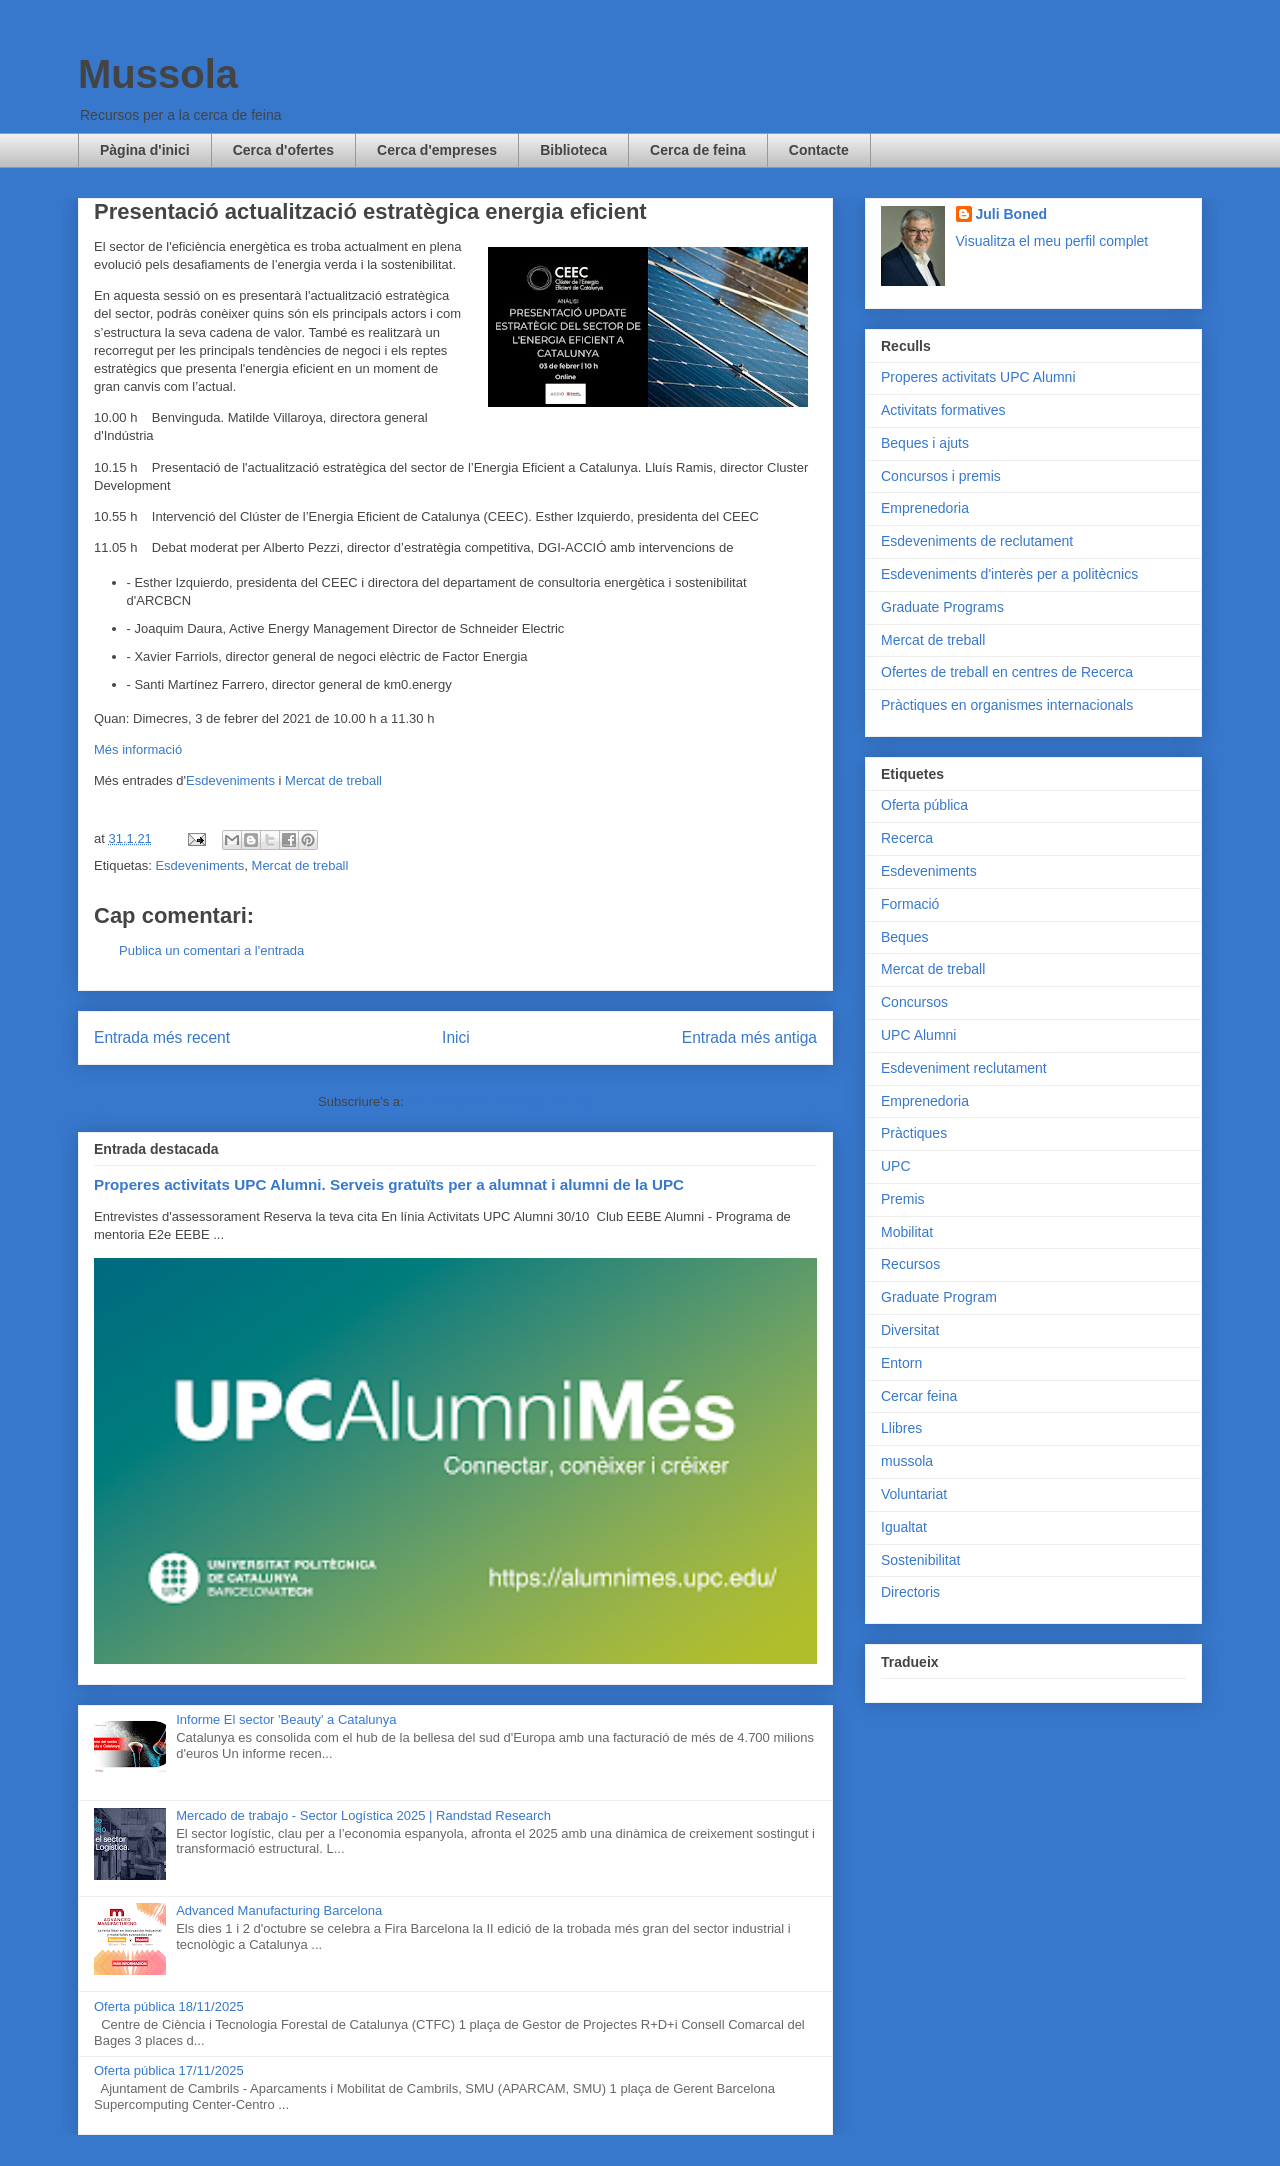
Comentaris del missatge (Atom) (500, 1101)
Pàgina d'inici (145, 150)
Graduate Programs (942, 607)
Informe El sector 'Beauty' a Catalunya (286, 1719)
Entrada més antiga (749, 1037)
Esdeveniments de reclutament (977, 541)
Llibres (901, 1428)
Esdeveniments (230, 780)
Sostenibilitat (920, 1560)
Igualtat (904, 1527)
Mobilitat (907, 1232)
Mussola (158, 74)
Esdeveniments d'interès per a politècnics (1009, 574)
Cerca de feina (698, 150)
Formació (910, 904)
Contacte (819, 150)
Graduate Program (939, 1297)
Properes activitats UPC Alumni (978, 377)
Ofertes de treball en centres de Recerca (1007, 672)
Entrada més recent (162, 1037)
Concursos (914, 1002)
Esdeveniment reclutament (964, 1068)
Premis (903, 1199)
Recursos (910, 1264)
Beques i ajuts (925, 443)
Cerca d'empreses (437, 150)
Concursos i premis (941, 476)
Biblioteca (573, 150)
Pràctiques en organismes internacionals (1007, 705)
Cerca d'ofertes (283, 150)
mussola (907, 1461)
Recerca (907, 838)
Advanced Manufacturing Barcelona (279, 1910)
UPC (896, 1166)
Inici (456, 1037)
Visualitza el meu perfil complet (1052, 241)
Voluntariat (914, 1494)
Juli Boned (1012, 214)
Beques (904, 937)
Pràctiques (914, 1133)
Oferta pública (924, 805)
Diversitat (910, 1330)
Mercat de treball (333, 780)
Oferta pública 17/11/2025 (169, 2070)
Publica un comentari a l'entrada (211, 950)
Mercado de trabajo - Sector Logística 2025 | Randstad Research (363, 1815)
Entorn (901, 1363)
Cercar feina (919, 1396)
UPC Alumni (918, 1035)
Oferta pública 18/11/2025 (169, 2006)
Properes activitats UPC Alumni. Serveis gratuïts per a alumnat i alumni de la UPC (389, 1184)
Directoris (910, 1592)
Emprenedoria (925, 508)
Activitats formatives (943, 410)
